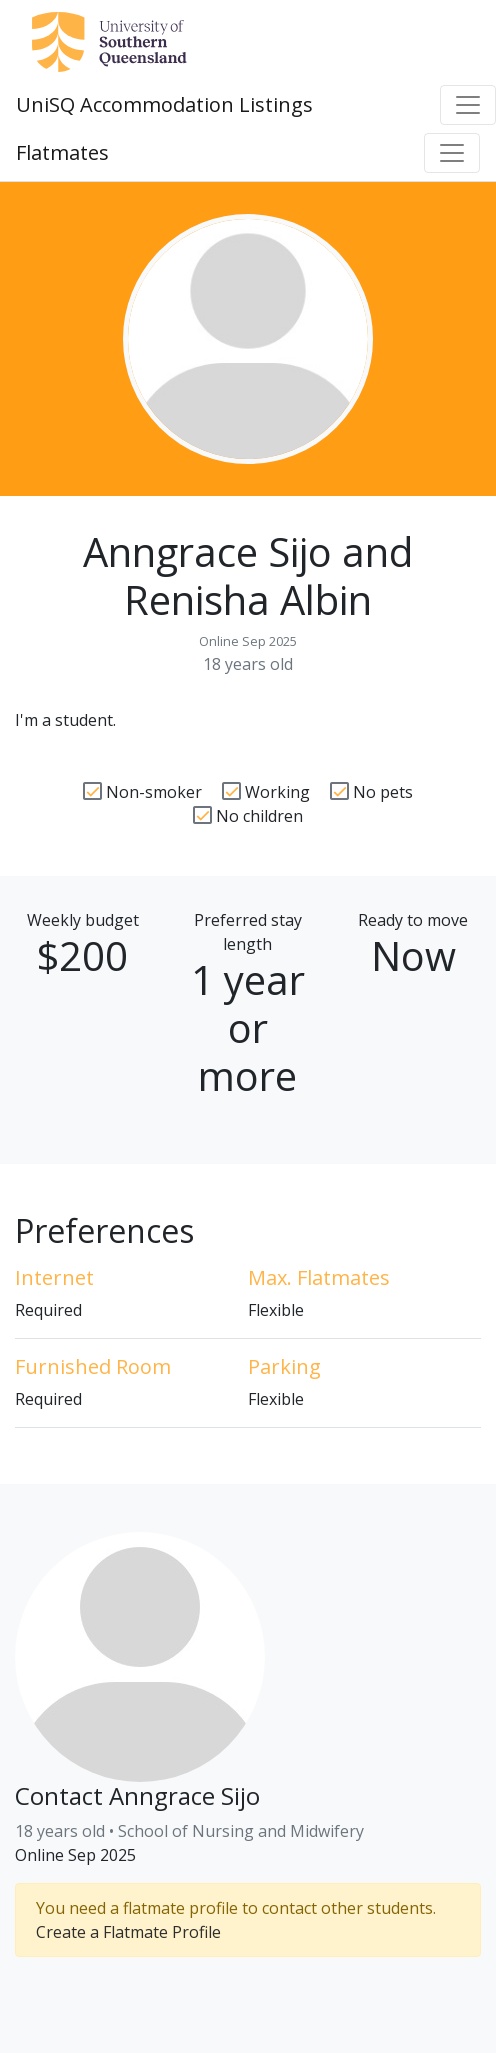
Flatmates (62, 152)
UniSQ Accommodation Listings (164, 104)
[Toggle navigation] (468, 105)
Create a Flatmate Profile (128, 1932)
